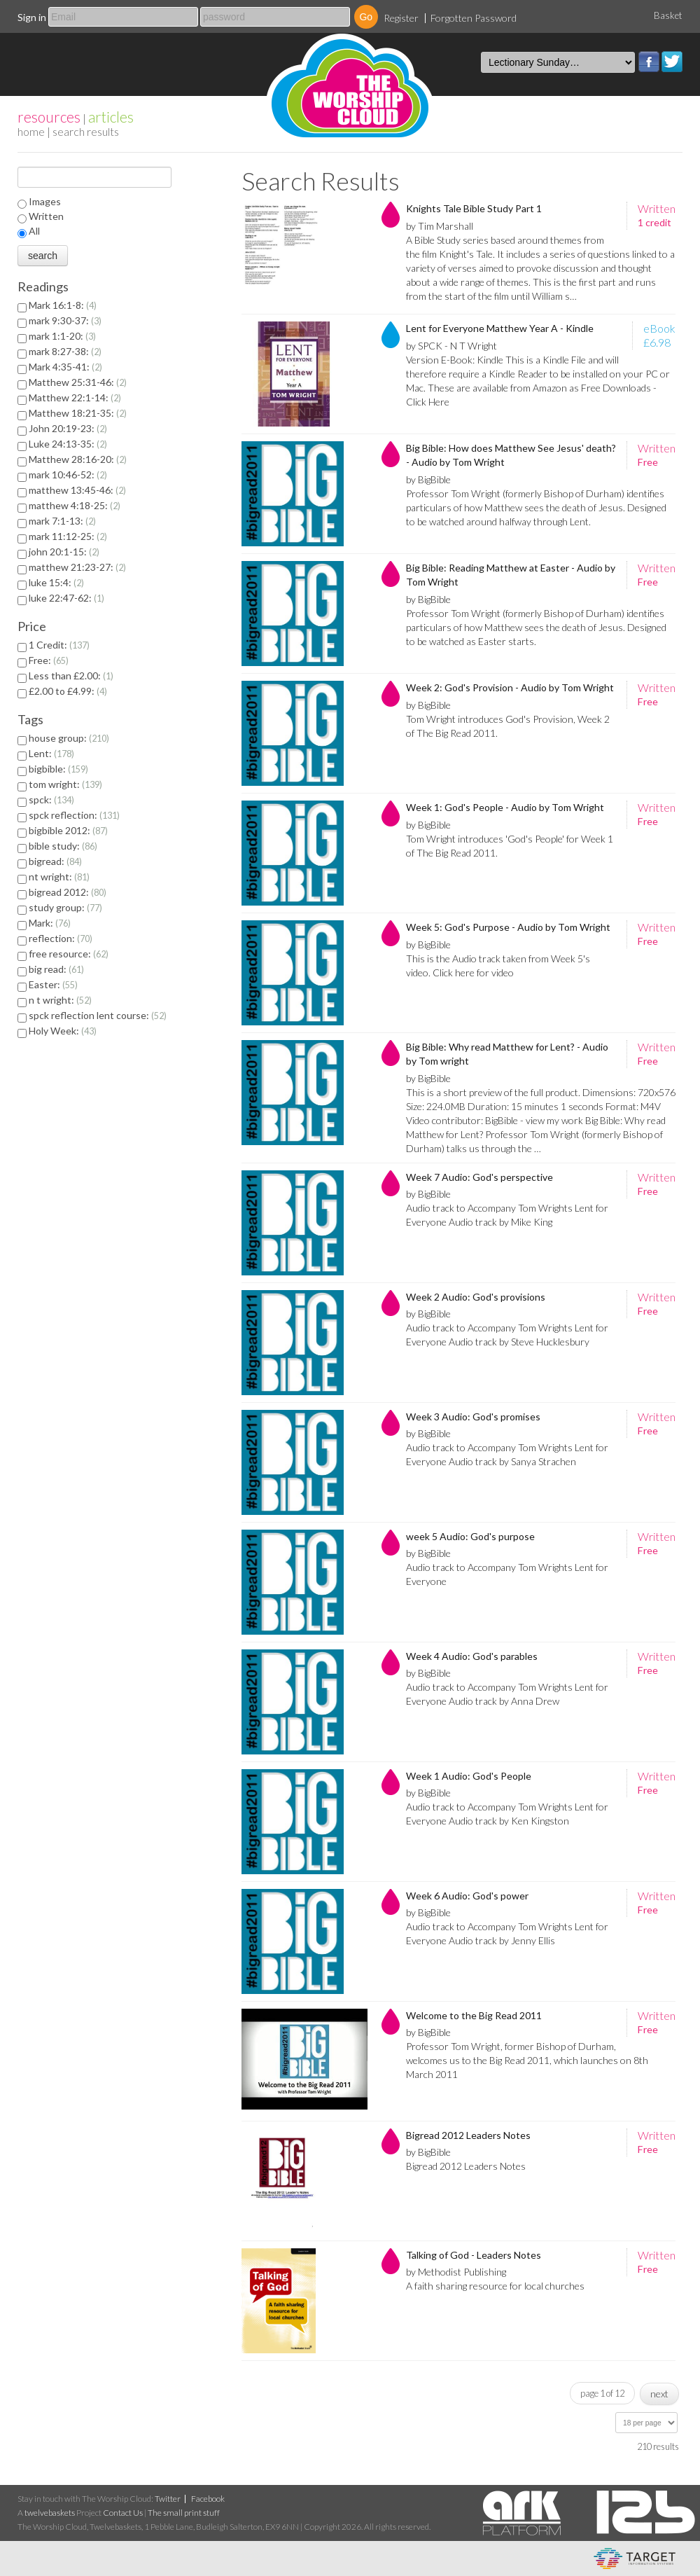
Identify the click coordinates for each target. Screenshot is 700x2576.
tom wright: (65, 784)
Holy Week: (63, 1031)
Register (401, 18)
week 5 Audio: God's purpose (470, 1536)
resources (49, 116)
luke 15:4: (56, 582)
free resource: (68, 954)
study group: (65, 907)
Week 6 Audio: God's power (467, 1896)
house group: (69, 738)
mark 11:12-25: (68, 536)
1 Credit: (59, 645)
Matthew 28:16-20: (78, 459)
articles (111, 116)
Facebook (648, 61)
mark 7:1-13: (62, 521)
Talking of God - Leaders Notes (473, 2255)
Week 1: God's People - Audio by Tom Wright (505, 807)
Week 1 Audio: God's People (468, 1776)
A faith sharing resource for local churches (495, 2286)
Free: (49, 660)
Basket (668, 15)
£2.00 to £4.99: (68, 691)
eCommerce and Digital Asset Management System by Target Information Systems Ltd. (635, 2558)
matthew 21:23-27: (77, 567)
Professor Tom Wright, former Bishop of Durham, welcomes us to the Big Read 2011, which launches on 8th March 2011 (527, 2060)
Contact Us (123, 2512)
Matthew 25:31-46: (78, 382)
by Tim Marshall (439, 226)
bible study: (63, 846)
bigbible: (58, 769)
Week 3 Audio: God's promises (473, 1416)
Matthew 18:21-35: (78, 413)
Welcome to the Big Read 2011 (474, 2015)
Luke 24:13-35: (68, 444)
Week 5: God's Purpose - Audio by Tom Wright (508, 927)
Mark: (50, 923)
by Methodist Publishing (456, 2272)
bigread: (55, 861)
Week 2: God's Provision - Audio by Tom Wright (510, 687)
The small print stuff (184, 2512)
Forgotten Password (473, 18)
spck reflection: (74, 815)
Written (46, 216)
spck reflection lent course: (98, 1015)
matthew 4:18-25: (74, 505)
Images (45, 201)
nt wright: (59, 876)
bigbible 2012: (68, 830)
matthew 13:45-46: (77, 490)
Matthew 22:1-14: (75, 397)
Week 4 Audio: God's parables (472, 1656)
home (31, 131)
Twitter (672, 61)
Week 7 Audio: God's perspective (479, 1177)
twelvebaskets (49, 2512)
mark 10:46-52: (68, 474)
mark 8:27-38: (65, 351)
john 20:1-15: (64, 552)
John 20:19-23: (68, 428)
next (659, 2394)
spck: (51, 799)
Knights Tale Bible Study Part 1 (474, 208)
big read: (56, 969)
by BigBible (428, 479)
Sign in (32, 17)
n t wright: (60, 1000)
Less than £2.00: (71, 675)
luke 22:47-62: (66, 598)
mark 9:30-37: (65, 320)
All (34, 231)
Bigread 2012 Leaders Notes (468, 2135)
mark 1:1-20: (62, 336)
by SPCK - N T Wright (451, 346)
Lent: (51, 753)
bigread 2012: (67, 892)
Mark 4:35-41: (65, 367)
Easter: (53, 984)
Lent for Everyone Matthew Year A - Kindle (500, 328)
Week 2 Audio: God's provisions (475, 1297)
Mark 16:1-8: (63, 305)
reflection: (60, 938)
